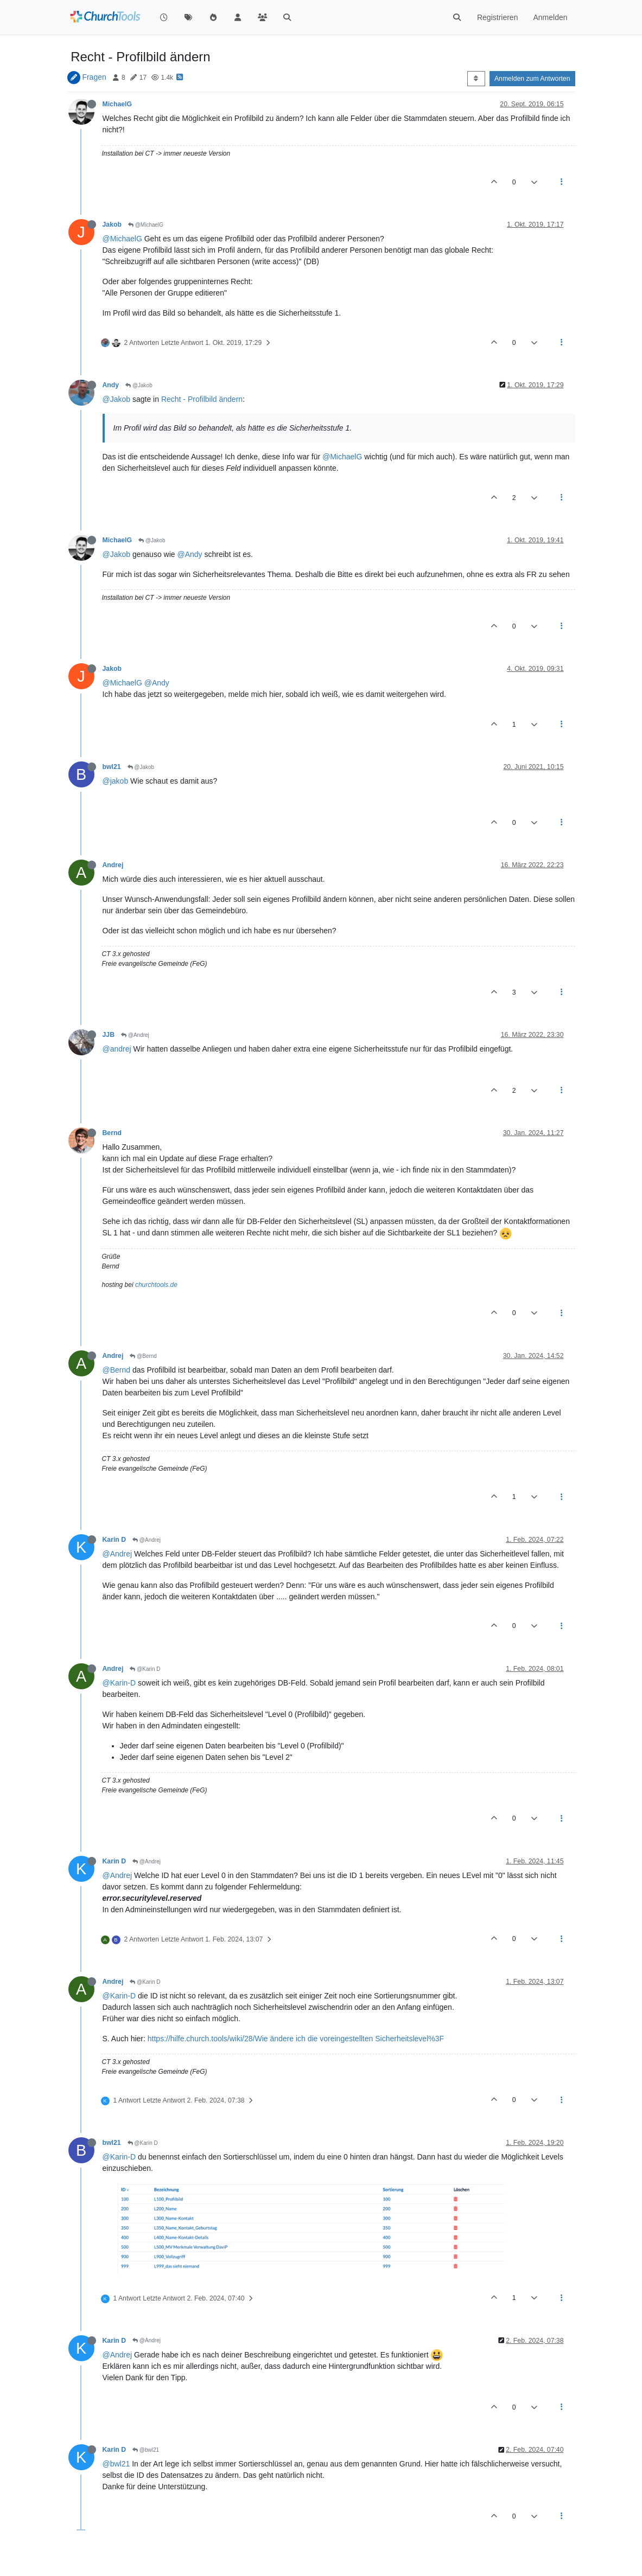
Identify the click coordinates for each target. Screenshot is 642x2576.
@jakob (116, 781)
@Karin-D (119, 1682)
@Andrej (135, 1035)
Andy (111, 385)
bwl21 (112, 767)
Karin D (114, 1539)
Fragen (94, 77)
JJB (109, 1035)
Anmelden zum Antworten (532, 78)
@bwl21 (145, 2450)
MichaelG (117, 104)
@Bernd (143, 1356)
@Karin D (145, 1669)
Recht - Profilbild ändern (202, 399)
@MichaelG (145, 225)
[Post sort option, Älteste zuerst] (476, 78)
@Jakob (138, 385)
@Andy (189, 554)
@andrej (117, 1049)
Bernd (112, 1133)
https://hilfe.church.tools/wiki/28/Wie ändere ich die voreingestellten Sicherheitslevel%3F (296, 2038)
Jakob (112, 224)
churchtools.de (156, 1285)
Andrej (113, 865)
